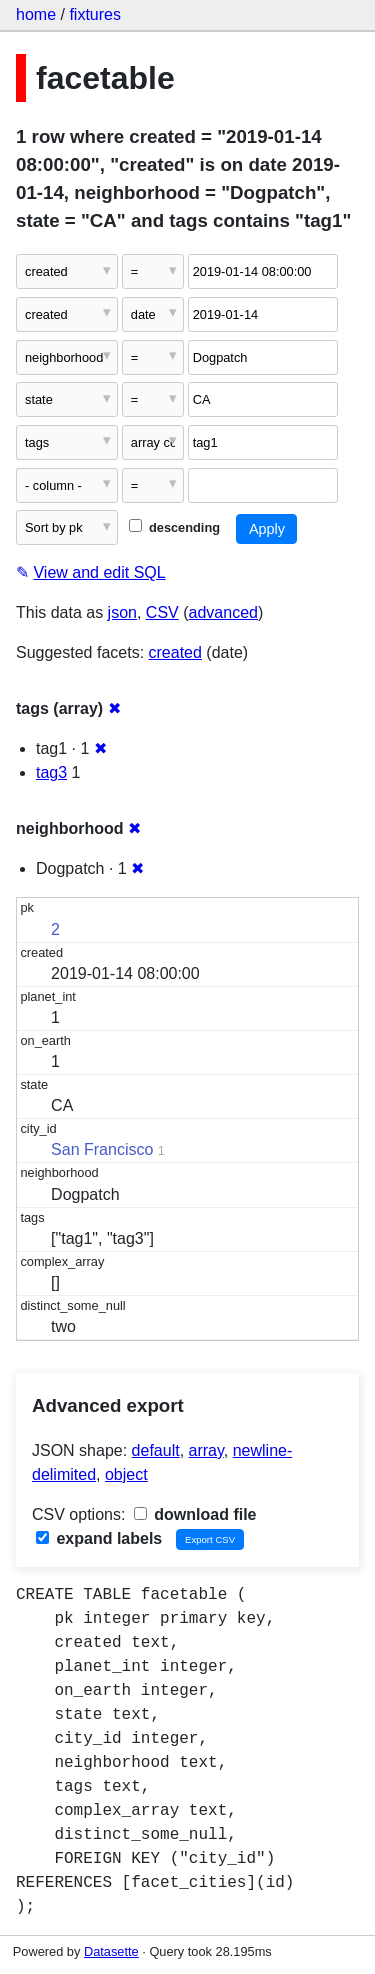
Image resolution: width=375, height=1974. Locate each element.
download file (195, 1514)
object (126, 1474)
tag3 (51, 772)
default (156, 1450)
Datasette (111, 1951)
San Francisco (102, 1149)
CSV (162, 612)
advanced (223, 612)
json (122, 612)
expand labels (99, 1538)
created (175, 652)
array (206, 1450)
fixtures (95, 14)
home (36, 14)
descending (174, 527)
